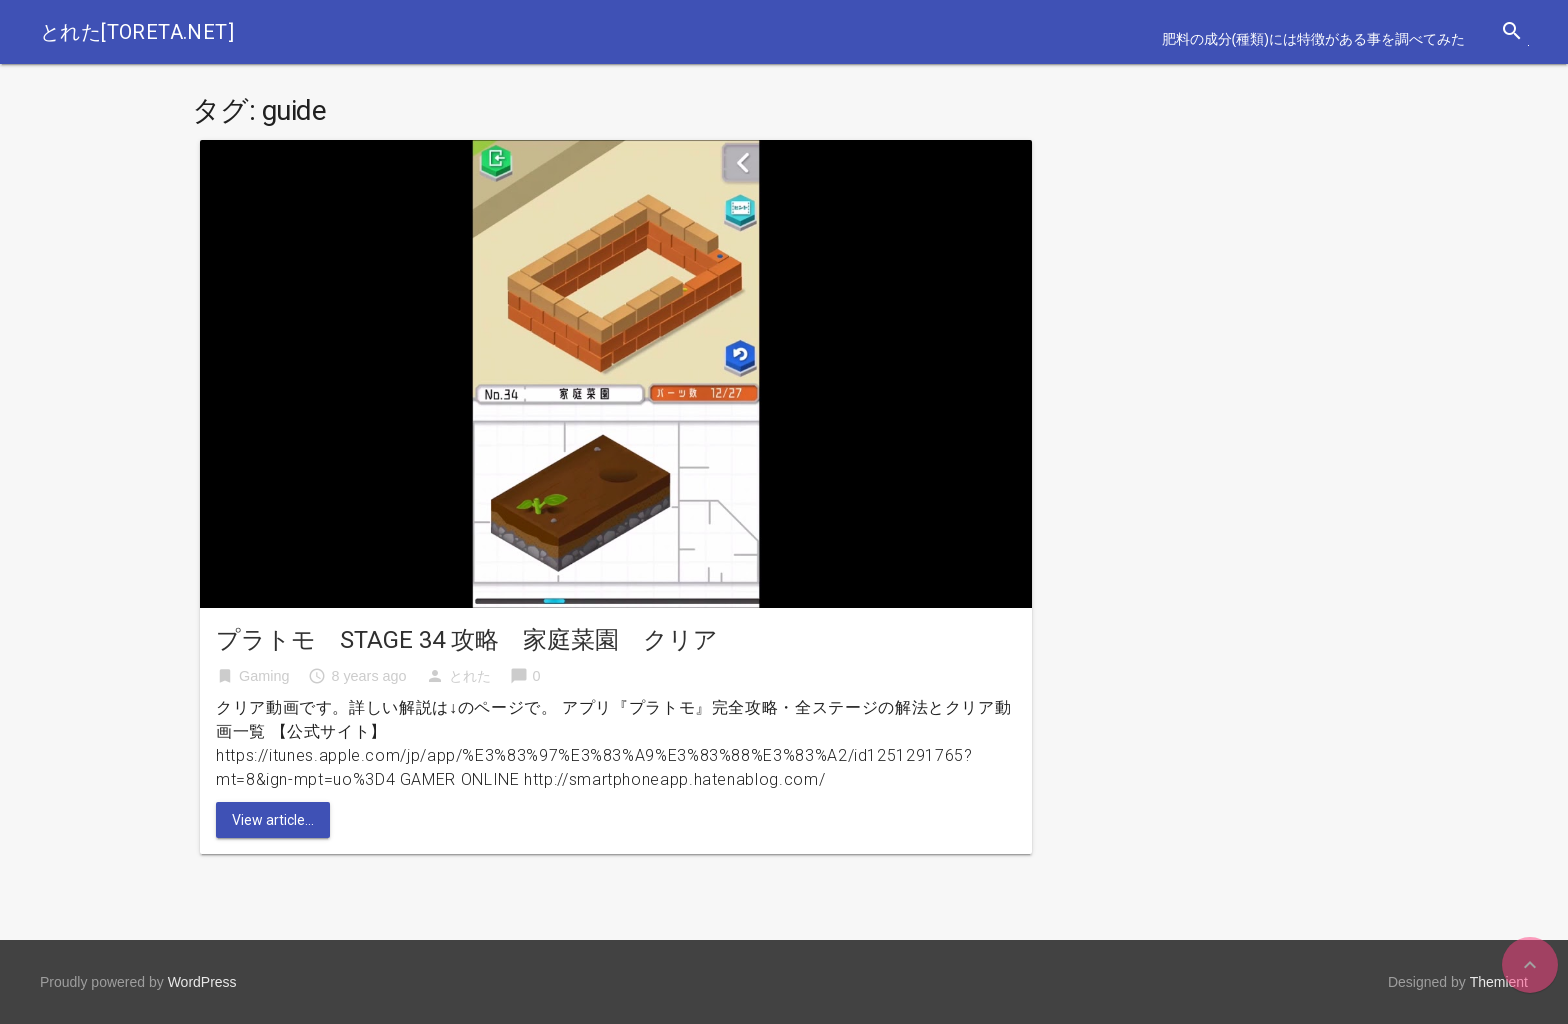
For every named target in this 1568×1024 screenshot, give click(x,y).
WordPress (202, 982)
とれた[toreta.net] (137, 32)
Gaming (264, 676)
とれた (470, 676)
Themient (1499, 982)
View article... (273, 820)
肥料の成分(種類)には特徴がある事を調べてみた (1313, 39)
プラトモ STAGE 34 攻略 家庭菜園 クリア (467, 640)
